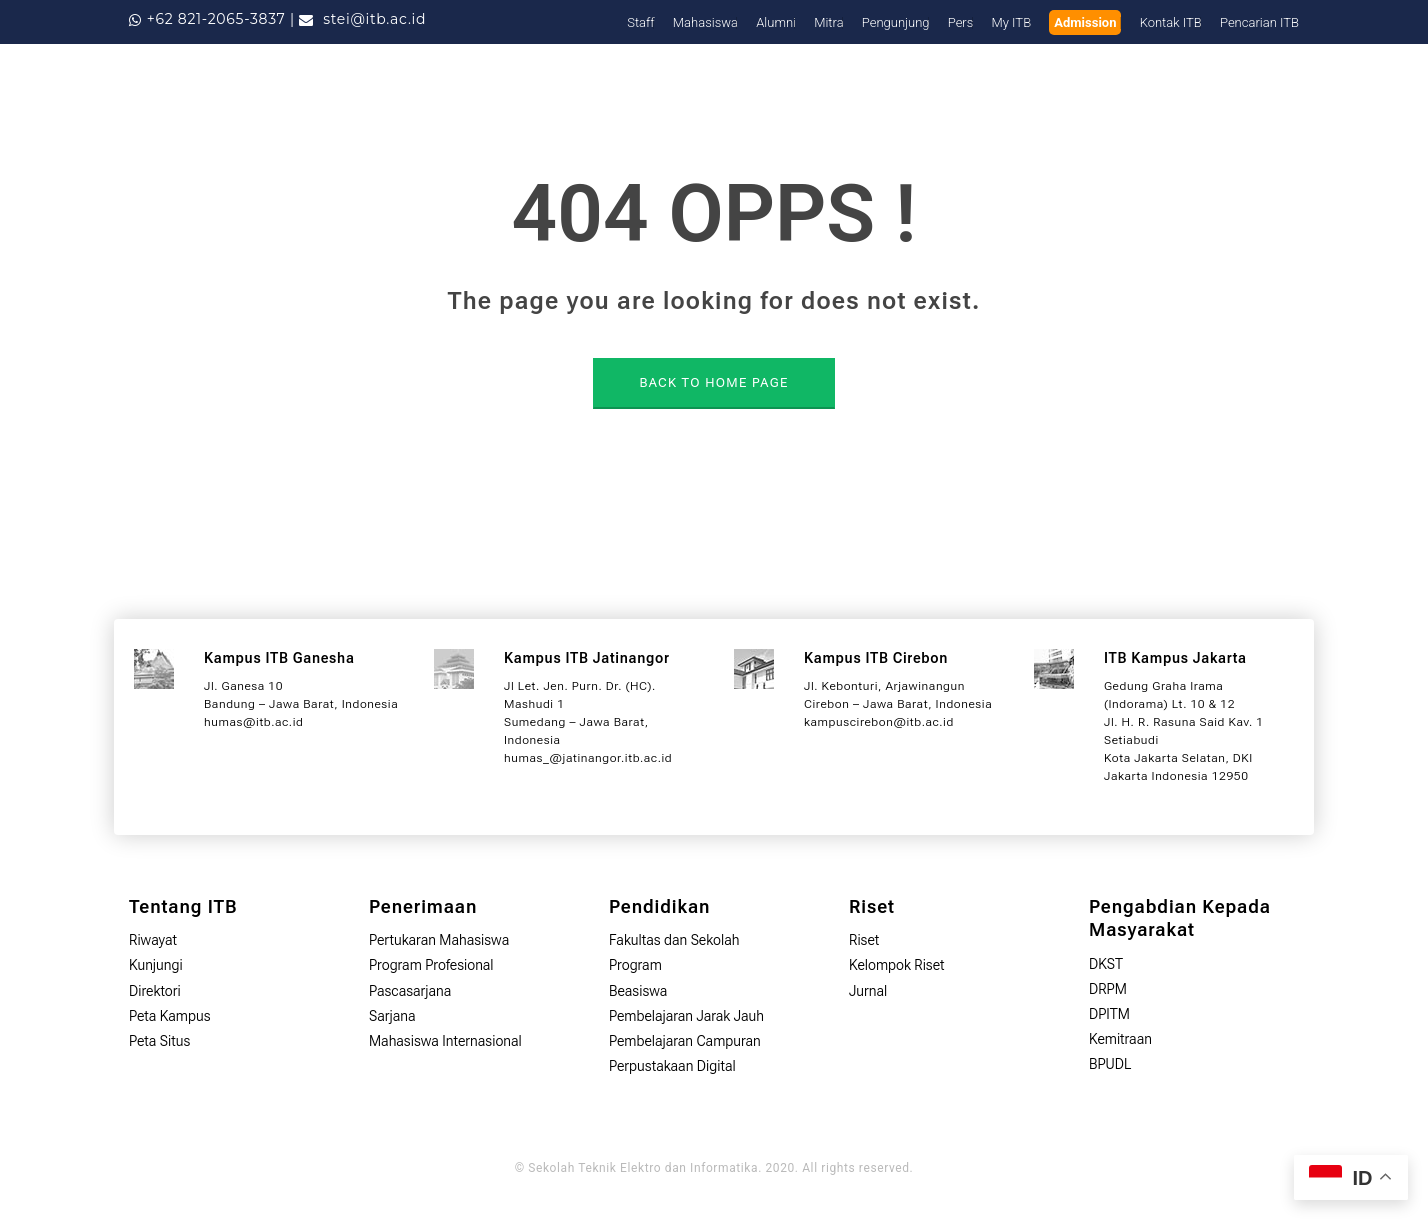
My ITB (1012, 22)
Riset (864, 940)
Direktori (155, 991)
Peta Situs (159, 1041)
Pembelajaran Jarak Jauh (686, 1016)
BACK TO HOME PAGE (713, 382)
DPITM (1109, 1014)
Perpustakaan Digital (672, 1066)
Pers (961, 22)
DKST (1106, 964)
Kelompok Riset (897, 965)
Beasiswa (638, 991)
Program (635, 965)
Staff (640, 22)
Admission (1085, 22)
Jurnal (868, 991)
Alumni (776, 22)
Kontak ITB (1171, 22)
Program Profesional (431, 965)
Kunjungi (156, 965)
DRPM (1108, 989)
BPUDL (1110, 1064)
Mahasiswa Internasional (445, 1041)
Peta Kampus (170, 1016)
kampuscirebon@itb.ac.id (879, 722)
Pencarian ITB (1259, 22)
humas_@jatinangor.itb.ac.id (588, 758)
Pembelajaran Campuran (685, 1041)
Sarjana (392, 1016)
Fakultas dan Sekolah (674, 940)
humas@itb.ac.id (253, 722)
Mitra (828, 22)
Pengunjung (896, 22)
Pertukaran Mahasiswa (439, 940)
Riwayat (153, 940)
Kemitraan (1120, 1039)
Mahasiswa (705, 22)
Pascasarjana (410, 991)
